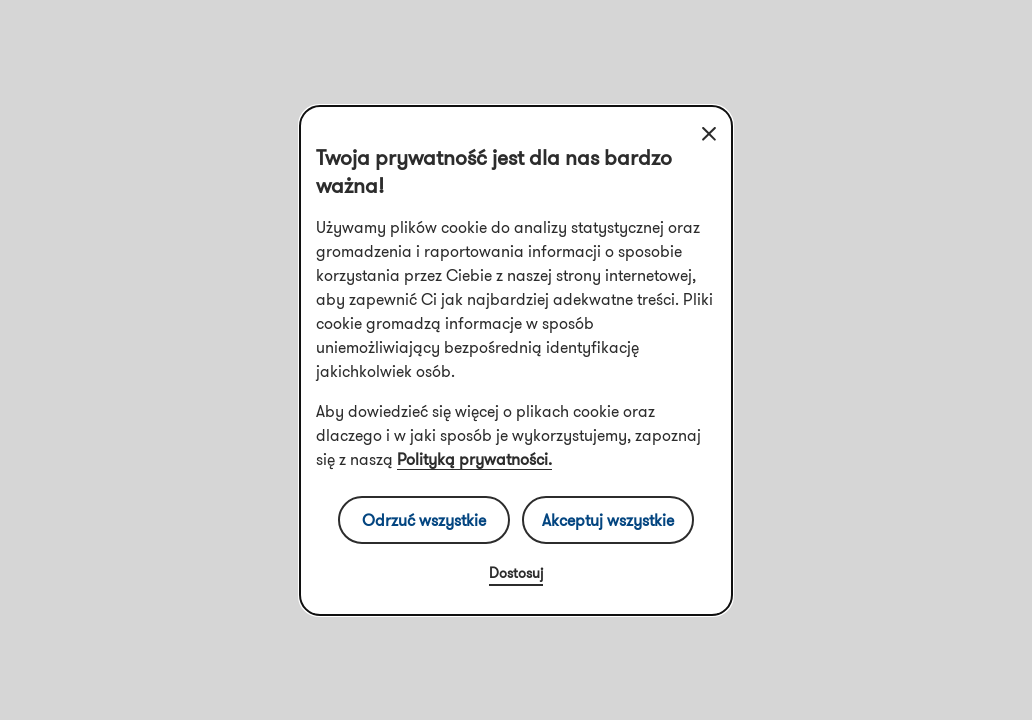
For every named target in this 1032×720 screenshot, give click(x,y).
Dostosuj (516, 573)
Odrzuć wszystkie (424, 520)
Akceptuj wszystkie (608, 520)
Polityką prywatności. (474, 459)
